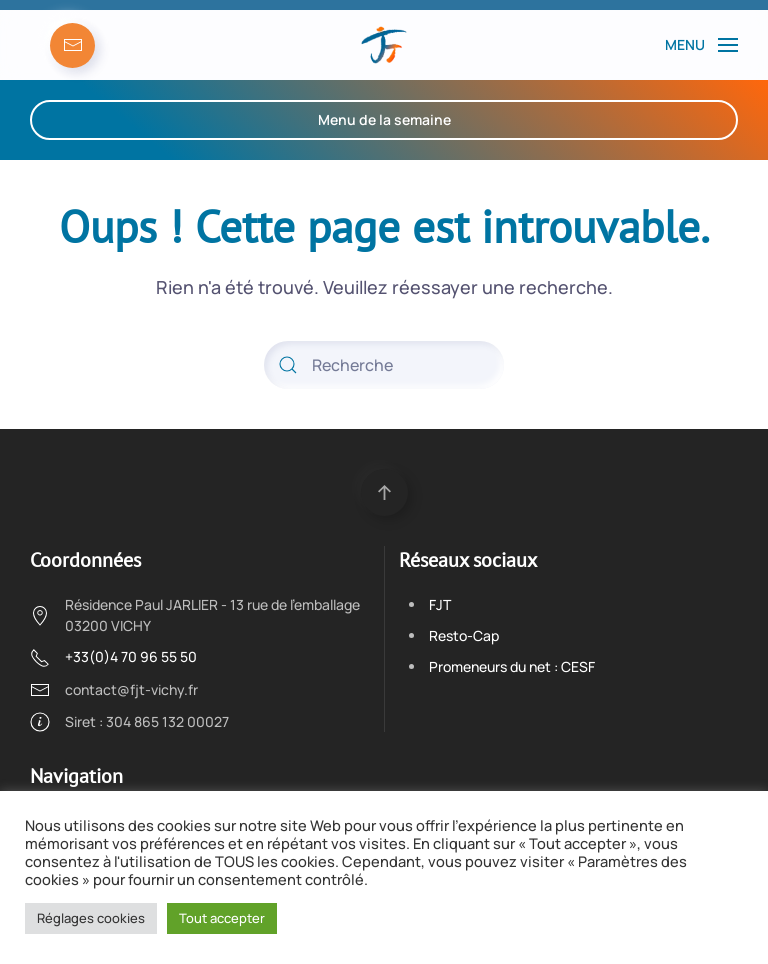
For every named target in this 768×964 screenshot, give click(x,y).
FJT (440, 604)
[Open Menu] (702, 45)
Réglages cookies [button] (91, 918)
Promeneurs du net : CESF (512, 666)
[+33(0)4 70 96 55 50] (40, 656)
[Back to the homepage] (384, 45)
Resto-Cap (464, 635)
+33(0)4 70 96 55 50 (131, 656)
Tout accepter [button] (222, 918)
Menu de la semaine (384, 119)
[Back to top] (384, 492)
